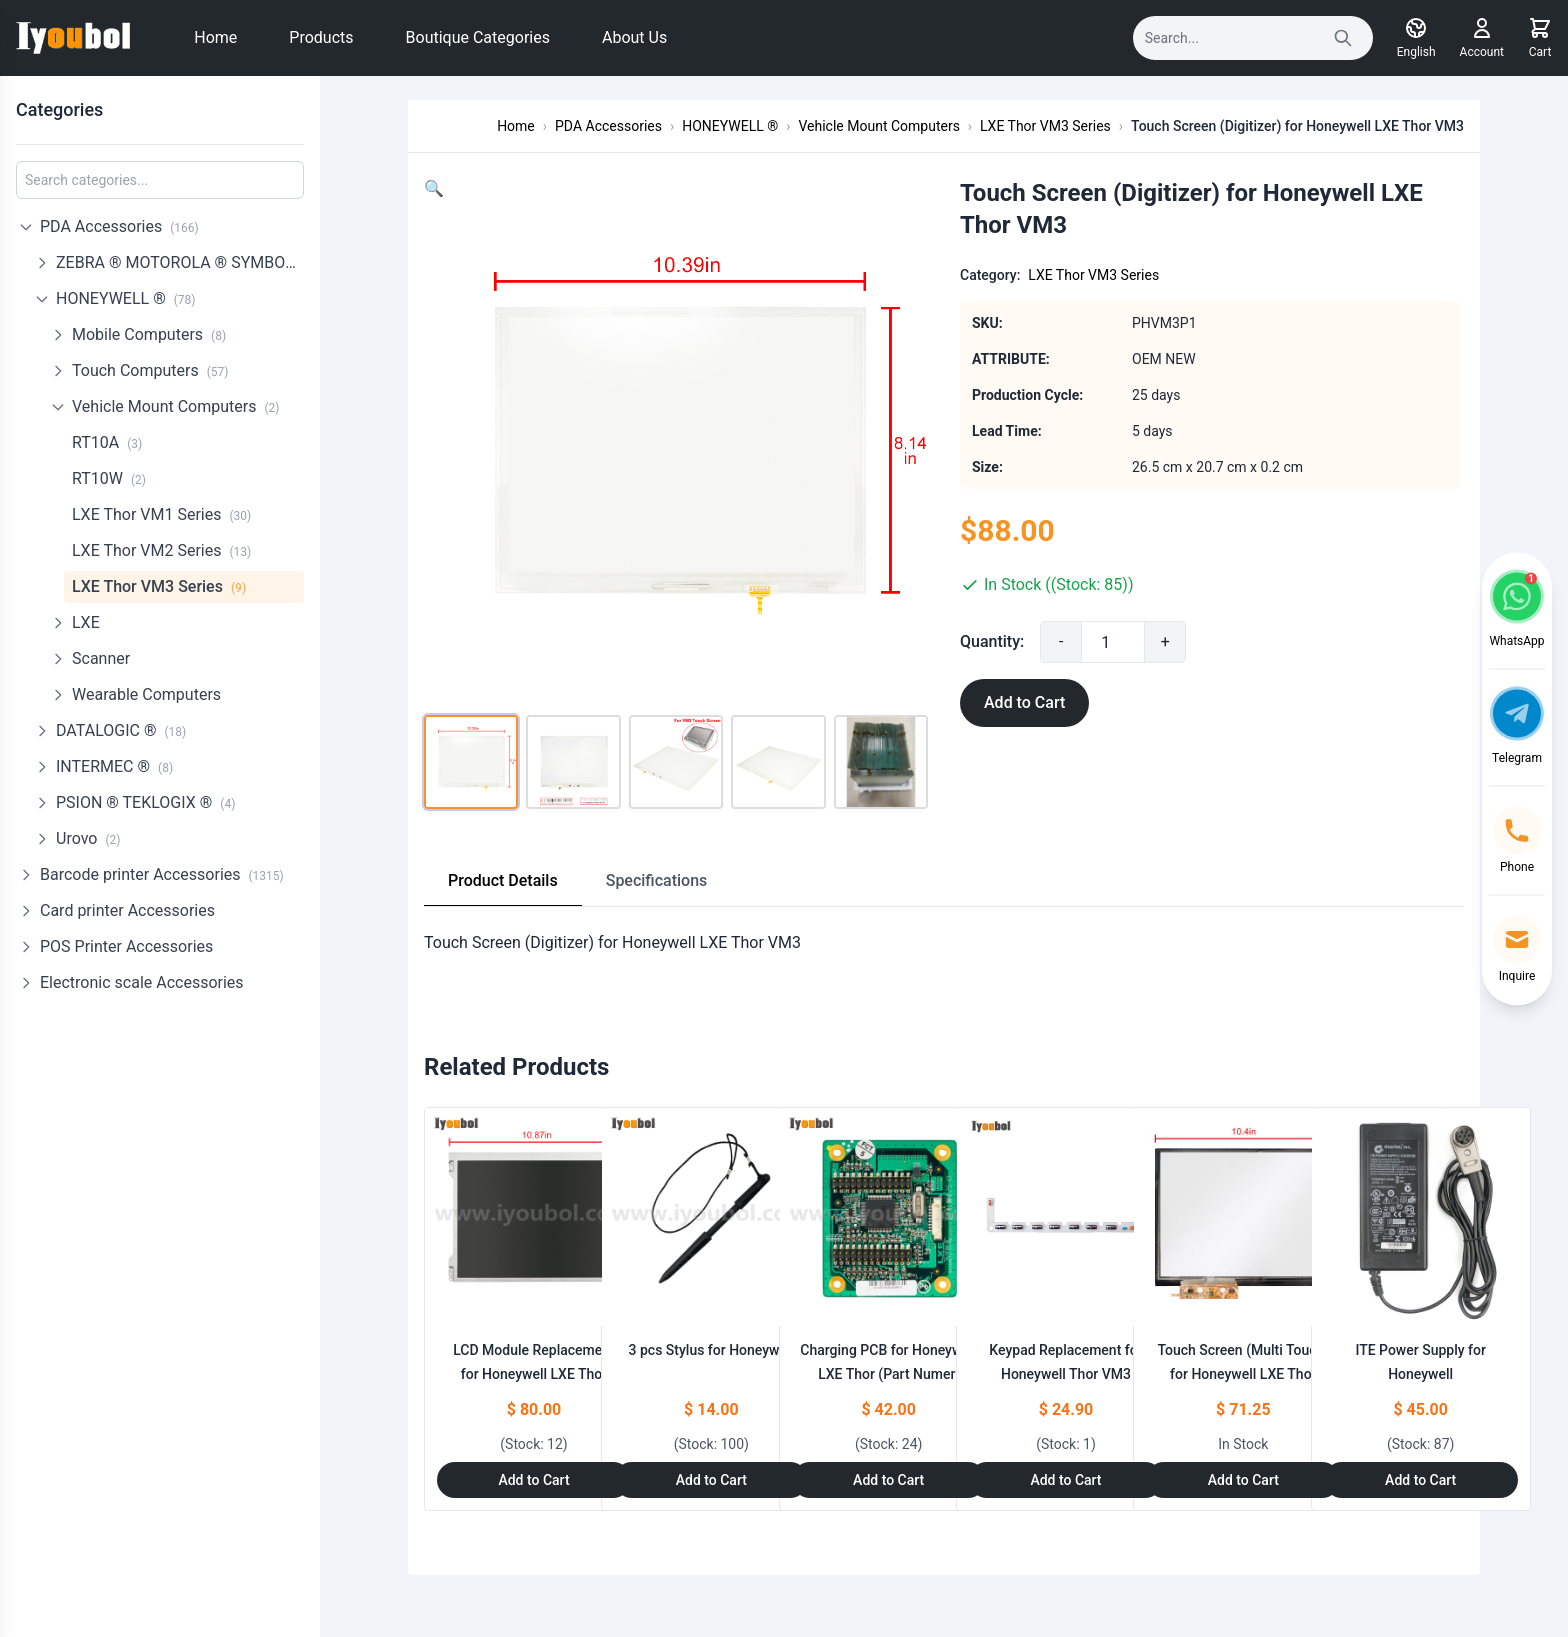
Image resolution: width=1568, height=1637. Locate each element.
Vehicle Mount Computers (175, 406)
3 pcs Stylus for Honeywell (712, 1350)
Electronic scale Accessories (142, 982)
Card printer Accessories (127, 910)
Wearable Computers (146, 694)
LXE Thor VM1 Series (161, 514)
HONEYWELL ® (126, 298)
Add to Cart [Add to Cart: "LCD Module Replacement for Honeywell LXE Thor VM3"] (533, 1480)
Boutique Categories (478, 37)
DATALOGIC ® (121, 730)
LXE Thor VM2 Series (161, 550)
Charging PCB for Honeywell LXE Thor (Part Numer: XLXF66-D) (888, 1374)
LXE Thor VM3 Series (159, 586)
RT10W (109, 478)
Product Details (503, 880)
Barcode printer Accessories (162, 874)
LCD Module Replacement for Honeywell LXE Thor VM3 (534, 1374)
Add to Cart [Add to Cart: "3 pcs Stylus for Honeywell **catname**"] (711, 1480)
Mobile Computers (149, 334)
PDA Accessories (119, 226)
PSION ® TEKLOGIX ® (145, 802)
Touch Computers (150, 370)
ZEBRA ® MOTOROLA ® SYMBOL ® (180, 262)
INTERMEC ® (114, 766)
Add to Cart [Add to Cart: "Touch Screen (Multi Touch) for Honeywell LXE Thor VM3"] (1243, 1480)
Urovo (88, 838)
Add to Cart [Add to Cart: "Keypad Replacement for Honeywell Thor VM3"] (1065, 1480)
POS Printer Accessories (126, 946)
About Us (634, 37)
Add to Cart (1024, 702)
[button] (434, 188)
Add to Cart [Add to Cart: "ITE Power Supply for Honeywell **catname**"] (1420, 1480)
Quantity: (992, 641)
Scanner (101, 658)
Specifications (657, 880)
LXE (86, 622)
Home (215, 37)
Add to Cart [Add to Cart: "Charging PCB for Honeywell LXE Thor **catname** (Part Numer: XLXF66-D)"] (888, 1480)
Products (321, 37)
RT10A (107, 442)
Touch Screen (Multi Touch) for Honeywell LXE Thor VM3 (1243, 1374)
